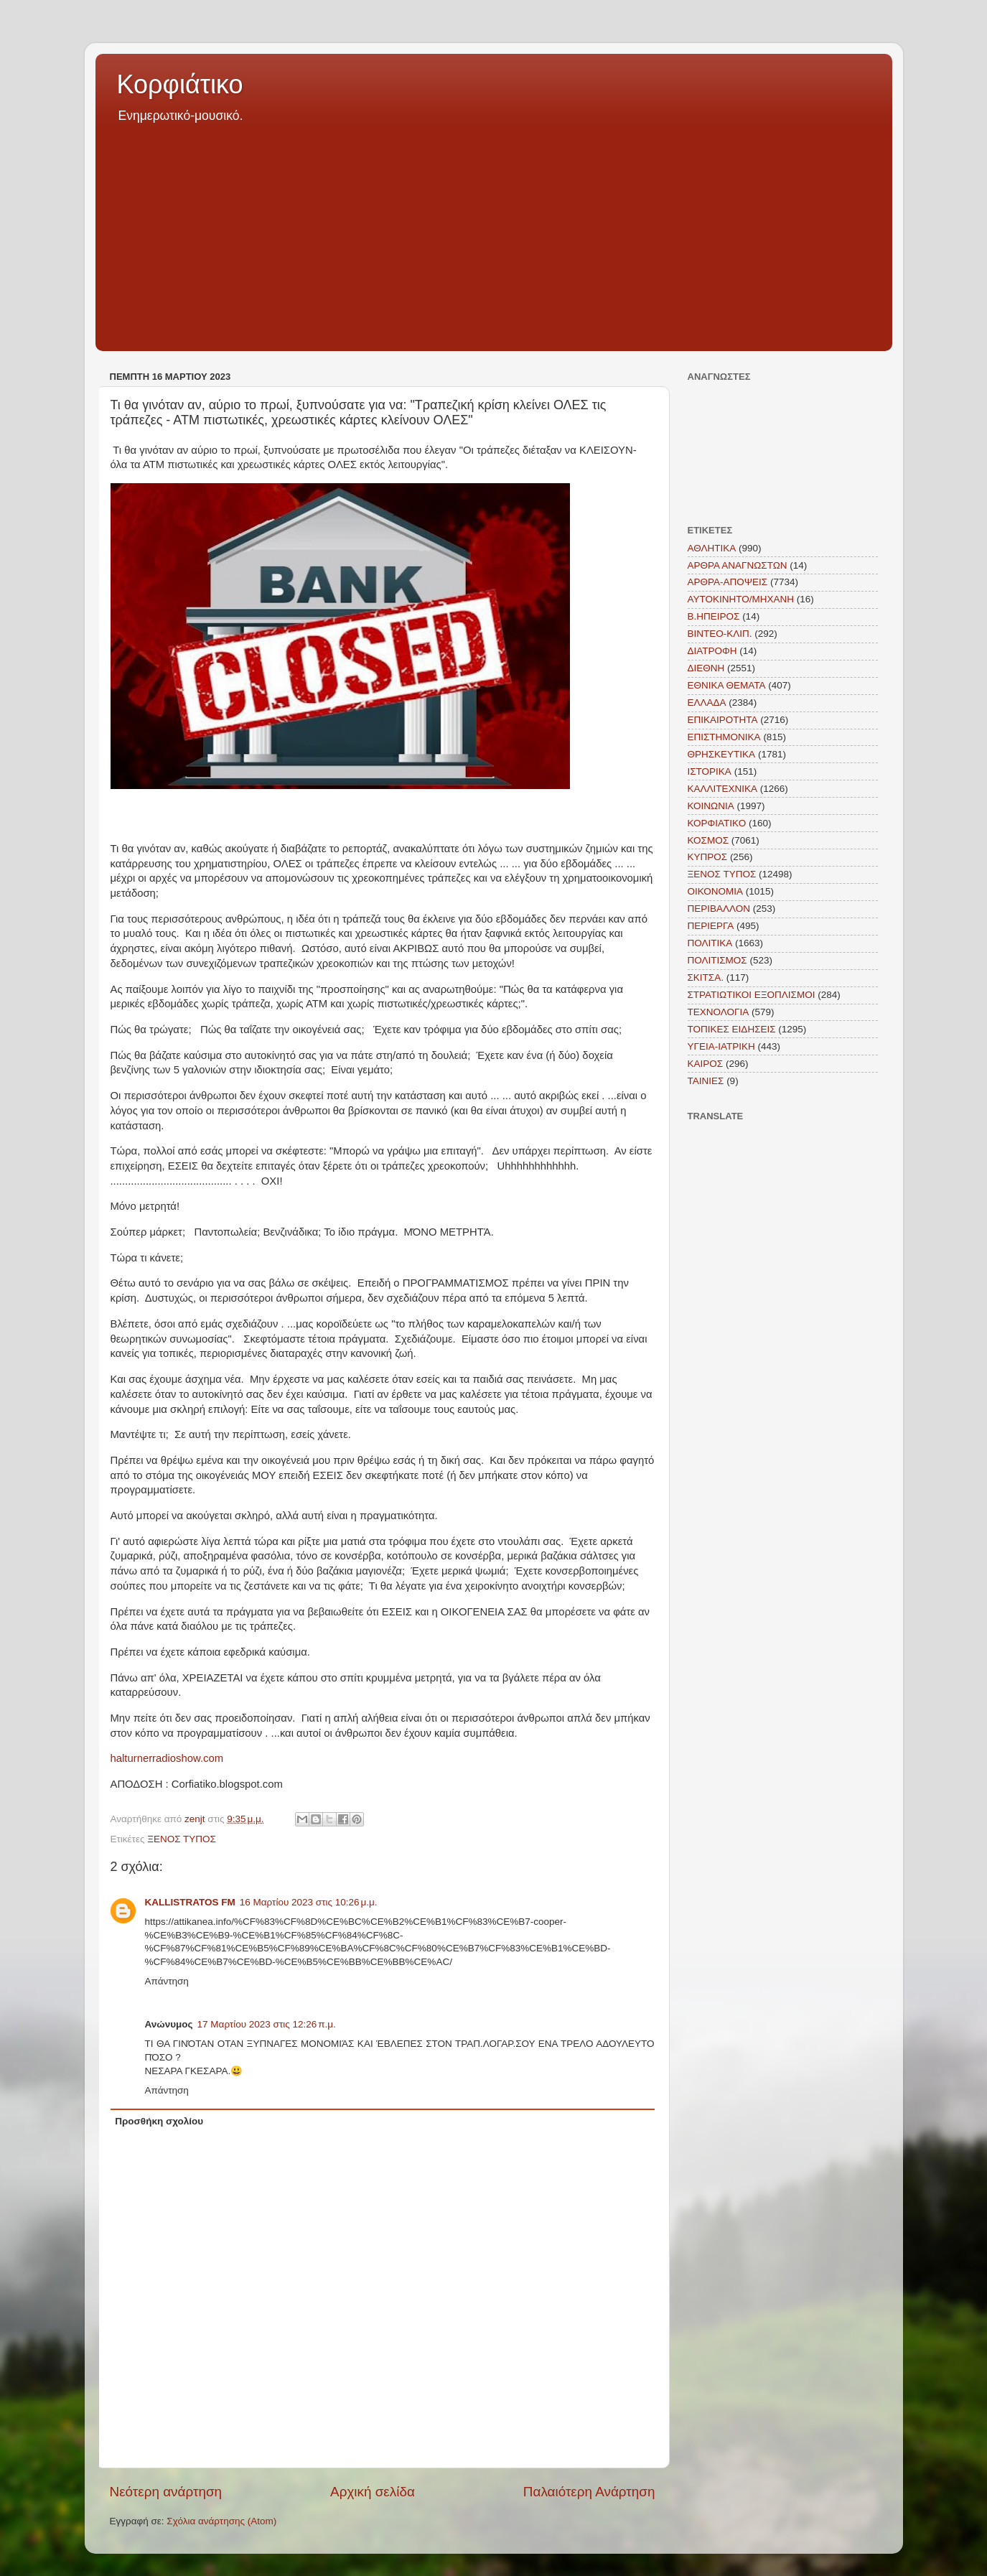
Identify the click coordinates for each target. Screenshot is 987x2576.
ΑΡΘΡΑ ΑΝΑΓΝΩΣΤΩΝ (737, 565)
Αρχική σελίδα (372, 2491)
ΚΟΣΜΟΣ (708, 840)
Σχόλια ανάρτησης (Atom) (221, 2521)
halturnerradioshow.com (167, 1758)
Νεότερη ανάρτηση (166, 2491)
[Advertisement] (494, 232)
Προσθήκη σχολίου (159, 2121)
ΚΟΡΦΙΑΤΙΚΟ (717, 823)
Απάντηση (167, 1981)
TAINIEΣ (706, 1080)
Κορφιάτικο (180, 84)
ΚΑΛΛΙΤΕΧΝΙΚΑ (723, 788)
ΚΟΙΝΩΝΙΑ (711, 806)
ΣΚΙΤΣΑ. (706, 977)
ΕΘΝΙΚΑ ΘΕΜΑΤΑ (727, 685)
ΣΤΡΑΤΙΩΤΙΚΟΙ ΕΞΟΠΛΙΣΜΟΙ (751, 994)
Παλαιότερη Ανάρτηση (589, 2491)
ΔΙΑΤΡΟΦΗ (712, 650)
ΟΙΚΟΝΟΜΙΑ (716, 891)
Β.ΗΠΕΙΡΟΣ (714, 616)
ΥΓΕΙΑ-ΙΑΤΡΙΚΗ (721, 1046)
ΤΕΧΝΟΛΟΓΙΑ (718, 1012)
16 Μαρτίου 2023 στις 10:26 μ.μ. (309, 1902)
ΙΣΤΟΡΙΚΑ (709, 771)
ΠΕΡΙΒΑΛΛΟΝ (719, 908)
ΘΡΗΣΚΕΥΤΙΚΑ (722, 754)
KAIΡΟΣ (706, 1063)
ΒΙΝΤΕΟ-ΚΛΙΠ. (720, 633)
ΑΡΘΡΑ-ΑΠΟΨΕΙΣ (728, 582)
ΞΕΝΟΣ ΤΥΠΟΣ (181, 1839)
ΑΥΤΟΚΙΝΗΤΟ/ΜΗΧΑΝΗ (741, 599)
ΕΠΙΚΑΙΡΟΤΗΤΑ (723, 719)
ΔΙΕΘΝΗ (706, 668)
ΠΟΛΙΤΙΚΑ (710, 943)
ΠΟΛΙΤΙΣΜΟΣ (717, 960)
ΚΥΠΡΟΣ (708, 856)
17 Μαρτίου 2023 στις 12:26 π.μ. (266, 2024)
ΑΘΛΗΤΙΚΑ (712, 548)
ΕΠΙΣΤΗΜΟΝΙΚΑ (724, 737)
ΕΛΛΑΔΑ (707, 702)
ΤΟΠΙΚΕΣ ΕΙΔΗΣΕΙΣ (732, 1029)
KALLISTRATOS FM (190, 1902)
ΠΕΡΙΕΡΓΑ (711, 925)
